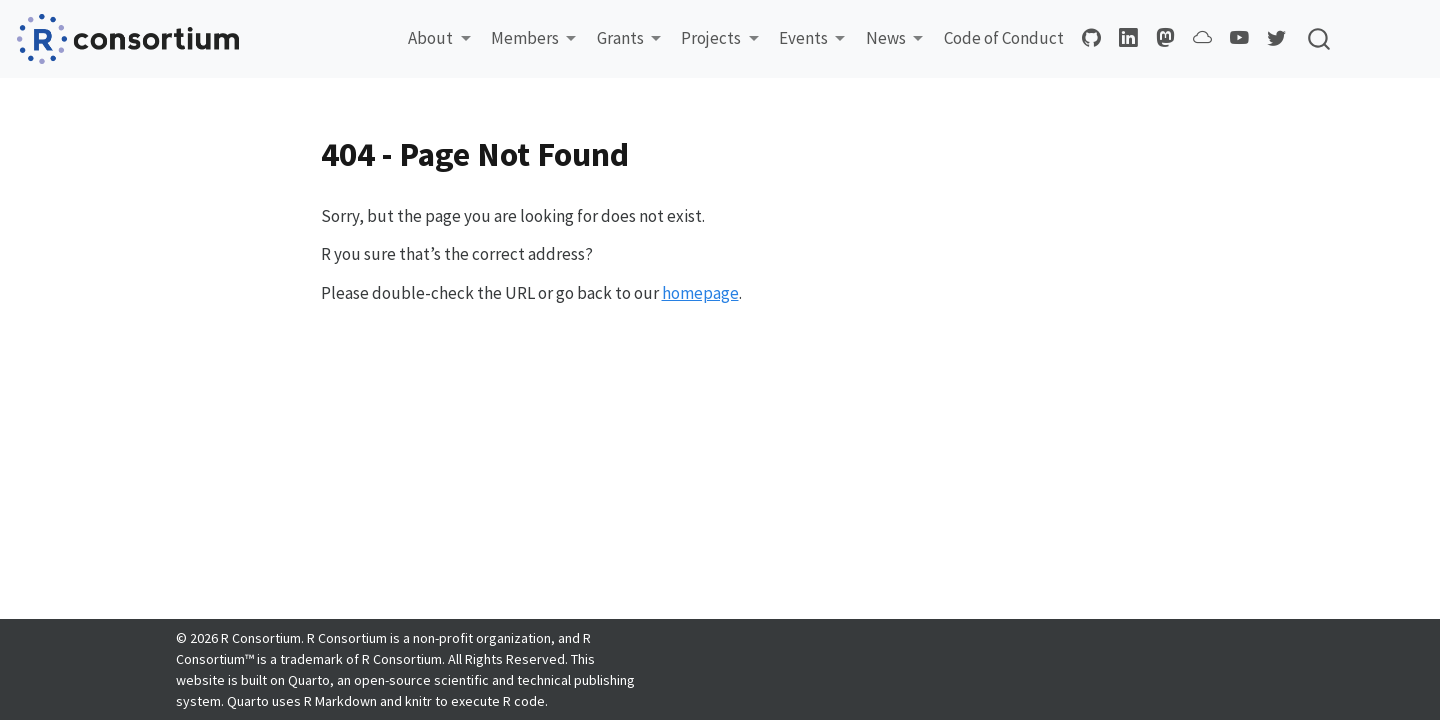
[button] (439, 38)
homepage (700, 293)
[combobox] (1320, 38)
